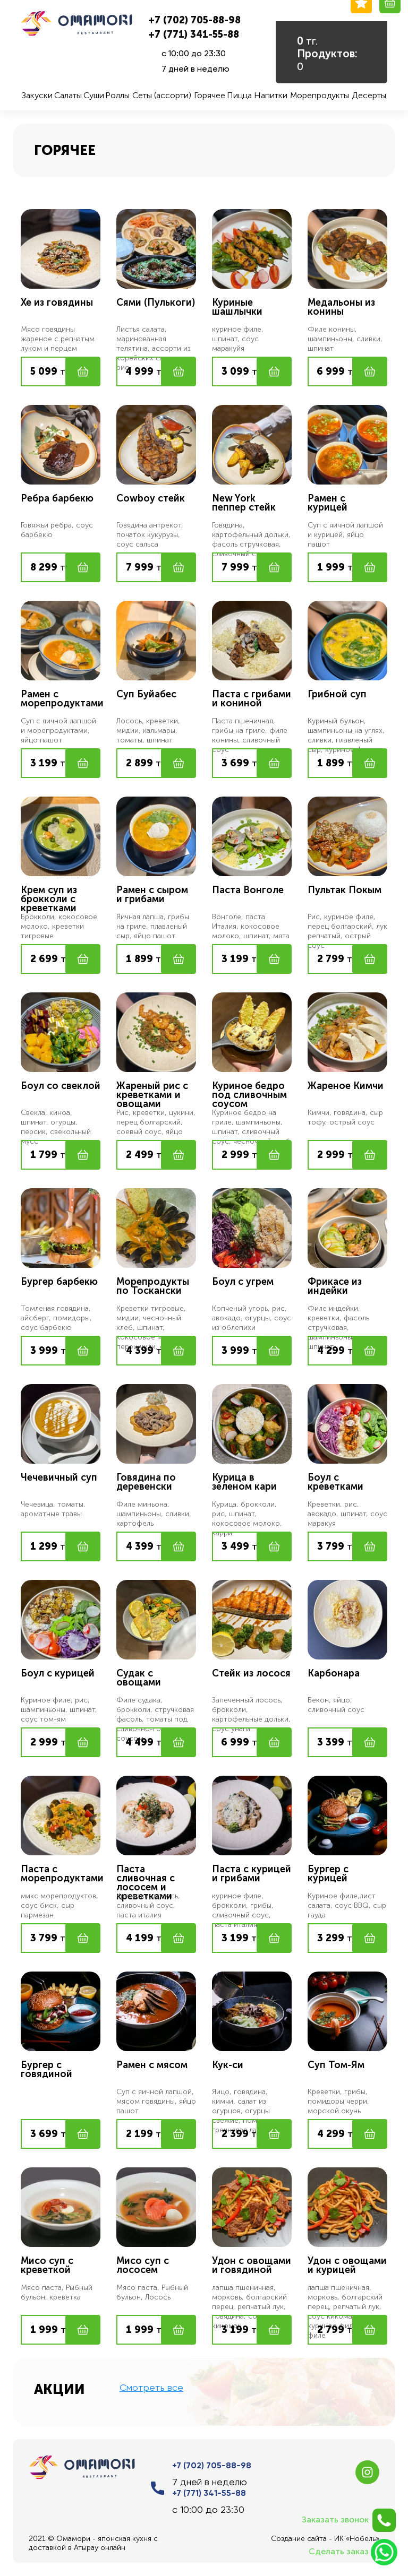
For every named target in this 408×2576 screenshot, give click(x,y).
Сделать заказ (353, 2552)
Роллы (117, 95)
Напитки (270, 95)
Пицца (239, 95)
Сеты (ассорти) (161, 95)
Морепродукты (319, 95)
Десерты (369, 95)
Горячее (209, 95)
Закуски (37, 95)
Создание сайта (299, 2538)
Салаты (68, 95)
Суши (93, 95)
